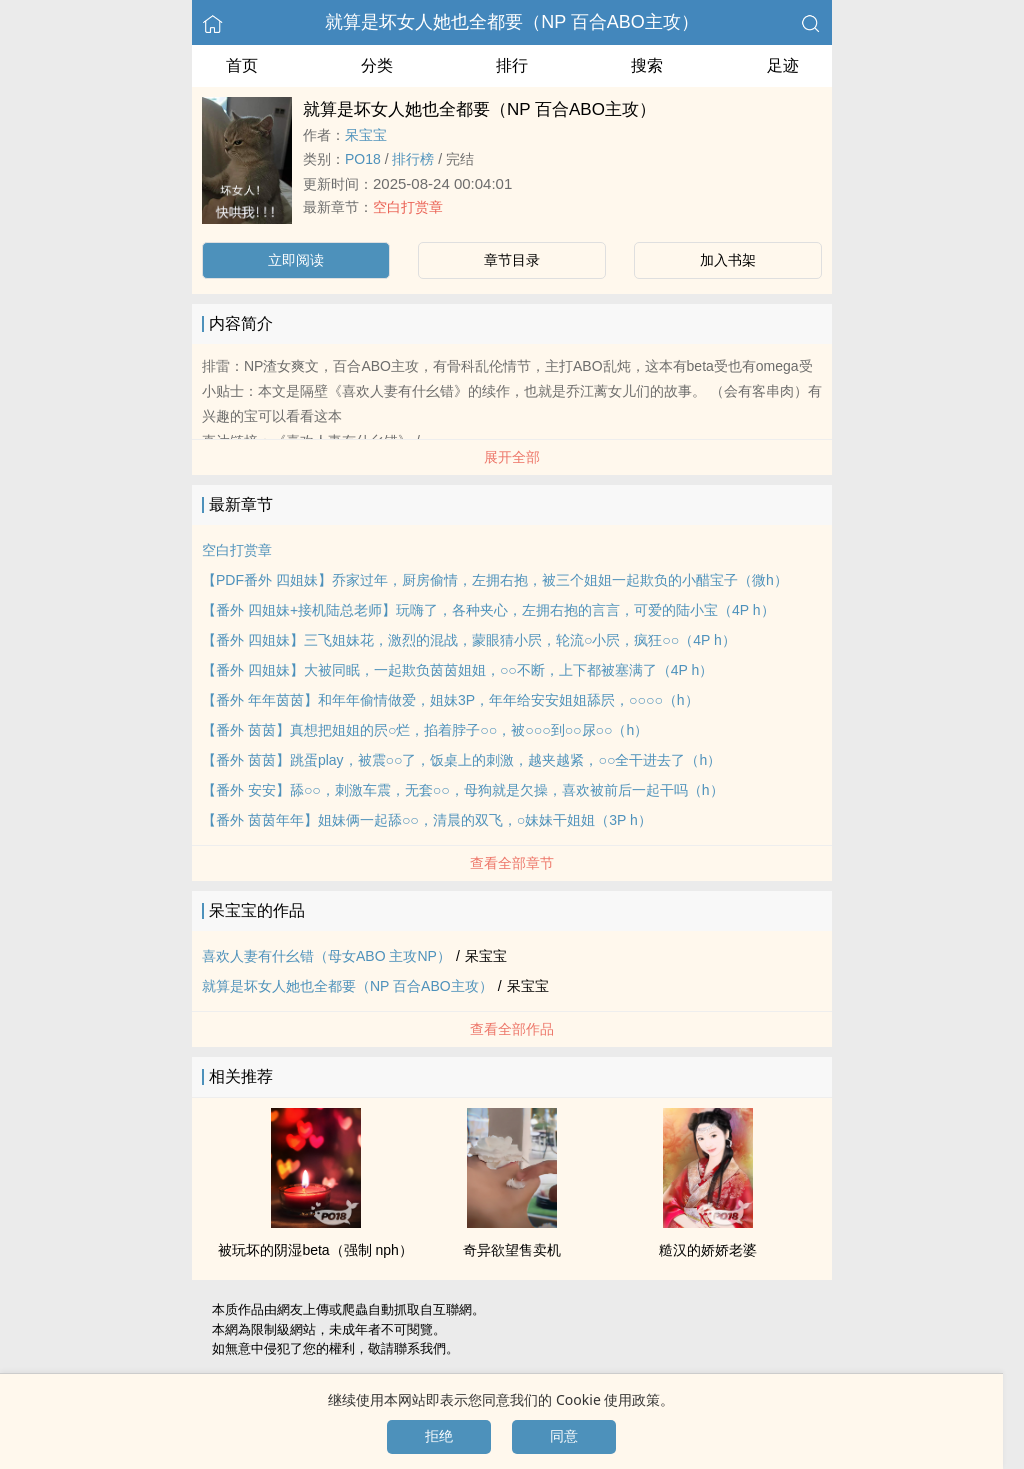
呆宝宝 (366, 135)
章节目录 (512, 260)
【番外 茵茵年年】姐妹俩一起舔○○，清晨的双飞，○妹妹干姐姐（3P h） (427, 820)
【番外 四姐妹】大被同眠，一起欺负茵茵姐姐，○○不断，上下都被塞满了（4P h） (457, 670)
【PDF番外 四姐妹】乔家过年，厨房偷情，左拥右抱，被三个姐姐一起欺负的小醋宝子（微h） (495, 580)
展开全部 (512, 457)
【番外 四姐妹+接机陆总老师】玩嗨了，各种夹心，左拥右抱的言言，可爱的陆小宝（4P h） (488, 610)
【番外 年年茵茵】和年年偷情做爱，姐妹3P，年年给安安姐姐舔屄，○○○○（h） (450, 700)
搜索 (647, 65)
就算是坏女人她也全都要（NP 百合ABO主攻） (512, 22)
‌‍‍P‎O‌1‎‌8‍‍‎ (363, 159)
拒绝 (439, 1436)
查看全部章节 (512, 863)
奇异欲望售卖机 (512, 1250)
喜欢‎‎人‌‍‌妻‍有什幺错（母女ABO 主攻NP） (326, 956)
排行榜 (413, 159)
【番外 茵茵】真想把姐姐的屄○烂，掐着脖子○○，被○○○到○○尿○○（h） (425, 730)
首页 (242, 65)
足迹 (783, 65)
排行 (512, 65)
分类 (377, 65)
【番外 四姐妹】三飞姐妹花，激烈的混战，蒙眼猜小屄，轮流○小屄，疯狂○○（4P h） (469, 640)
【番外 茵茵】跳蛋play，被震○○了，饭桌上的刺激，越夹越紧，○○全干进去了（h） (461, 760)
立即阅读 (296, 260)
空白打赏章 (408, 207)
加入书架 (728, 260)
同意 (564, 1436)
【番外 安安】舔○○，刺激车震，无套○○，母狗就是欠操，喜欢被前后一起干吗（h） (463, 790)
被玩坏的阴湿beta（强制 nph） (315, 1250)
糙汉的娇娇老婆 (708, 1250)
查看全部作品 (512, 1029)
